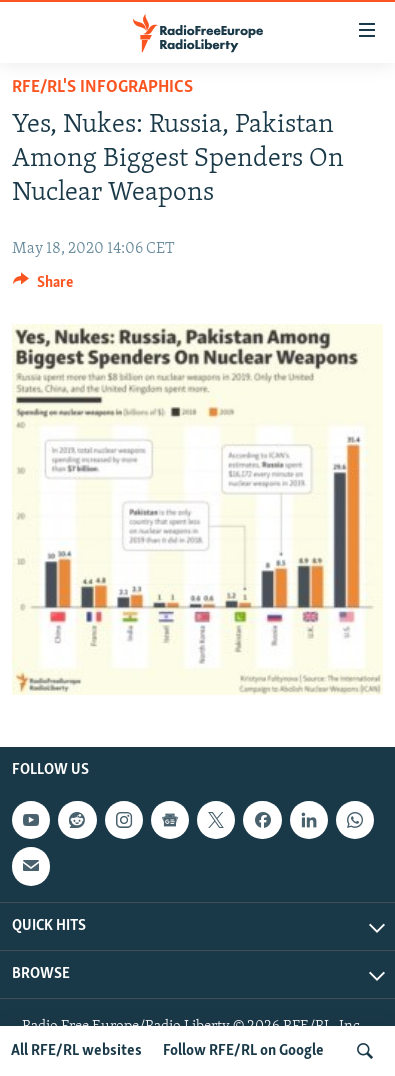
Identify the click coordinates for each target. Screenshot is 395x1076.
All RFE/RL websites (76, 1051)
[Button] (43, 287)
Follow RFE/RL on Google (243, 1051)
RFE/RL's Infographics (102, 87)
